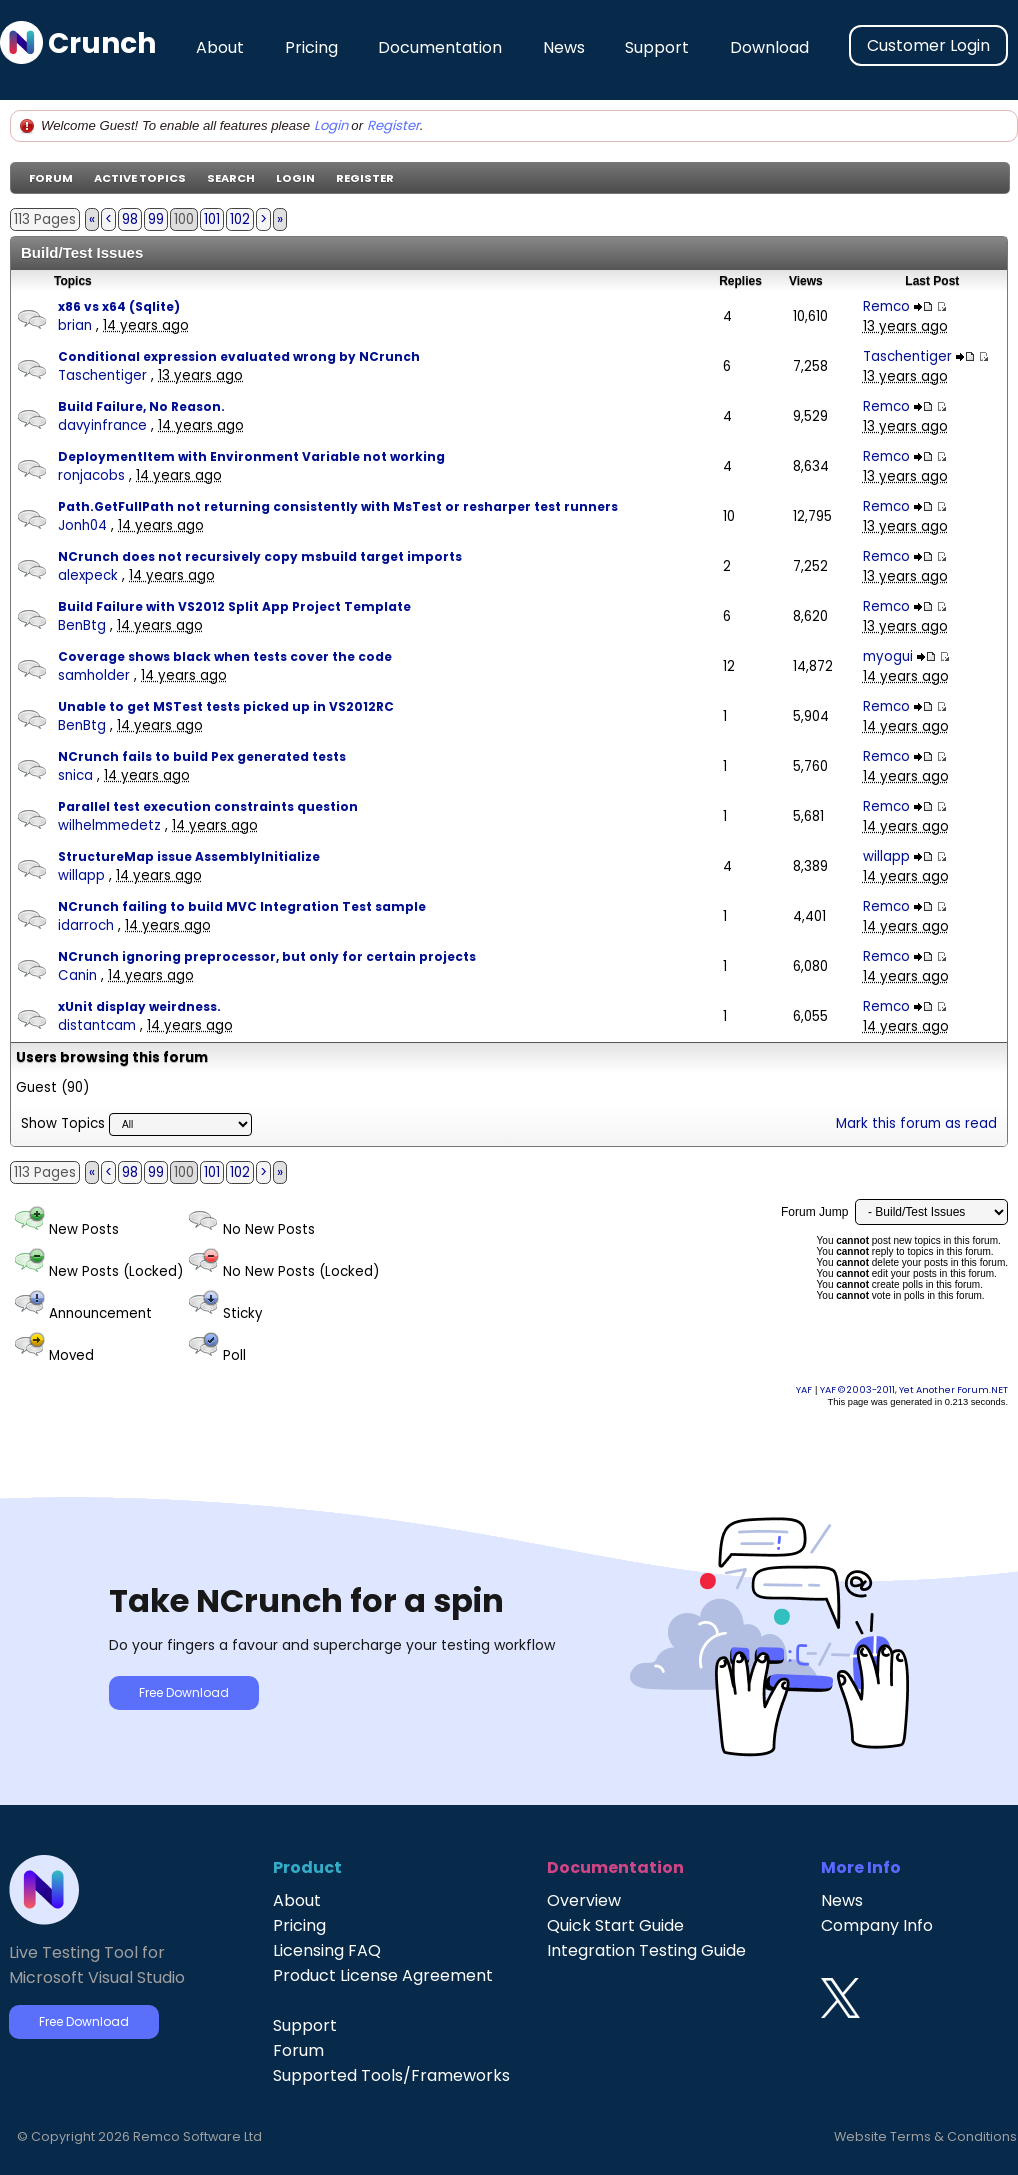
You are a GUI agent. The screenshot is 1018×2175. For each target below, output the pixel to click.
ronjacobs (91, 475)
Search (231, 178)
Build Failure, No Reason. (141, 406)
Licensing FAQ (327, 1950)
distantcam (97, 1025)
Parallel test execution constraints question (208, 806)
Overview (584, 1900)
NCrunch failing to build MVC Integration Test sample (242, 906)
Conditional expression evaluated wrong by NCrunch (239, 356)
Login (331, 125)
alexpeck (88, 575)
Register (393, 125)
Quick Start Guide (615, 1925)
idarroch (86, 925)
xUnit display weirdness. (139, 1006)
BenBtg (82, 625)
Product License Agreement (383, 1975)
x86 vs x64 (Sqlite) (119, 306)
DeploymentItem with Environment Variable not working (251, 456)
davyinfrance (102, 425)
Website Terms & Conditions (925, 2136)
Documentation (440, 47)
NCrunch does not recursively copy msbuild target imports (260, 556)
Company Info (877, 1925)
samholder (94, 675)
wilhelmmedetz (109, 825)
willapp (81, 875)
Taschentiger (102, 375)
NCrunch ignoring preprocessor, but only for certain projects (267, 956)
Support (657, 47)
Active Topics (140, 178)
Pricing (311, 47)
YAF (804, 1389)
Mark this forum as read (916, 1123)
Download (769, 47)
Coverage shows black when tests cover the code (225, 656)
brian (75, 325)
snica (75, 775)
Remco (886, 306)
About (220, 47)
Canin (77, 975)
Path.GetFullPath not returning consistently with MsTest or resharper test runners (338, 506)
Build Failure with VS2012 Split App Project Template (234, 606)
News (564, 47)
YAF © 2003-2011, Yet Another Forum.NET (914, 1389)
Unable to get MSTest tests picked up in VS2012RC (226, 706)
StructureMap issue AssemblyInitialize (189, 856)
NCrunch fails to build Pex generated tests (202, 756)
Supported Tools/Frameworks (391, 2075)
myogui (888, 656)
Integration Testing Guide (646, 1950)
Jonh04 (82, 525)
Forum (51, 178)
